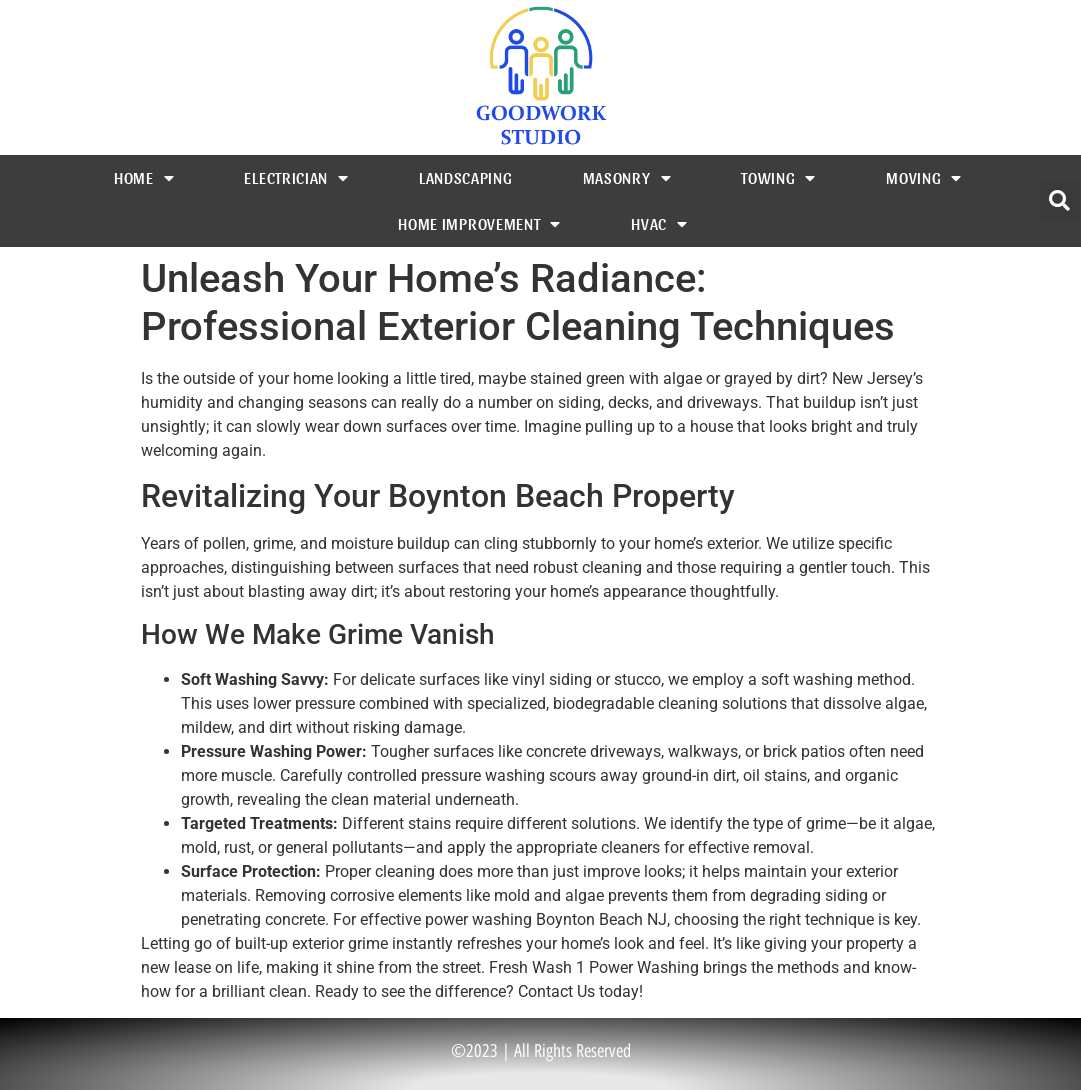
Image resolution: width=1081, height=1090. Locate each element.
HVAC (659, 224)
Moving (924, 178)
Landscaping (466, 177)
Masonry (627, 178)
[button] (1059, 201)
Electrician (296, 178)
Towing (778, 178)
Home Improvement (479, 224)
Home (144, 178)
